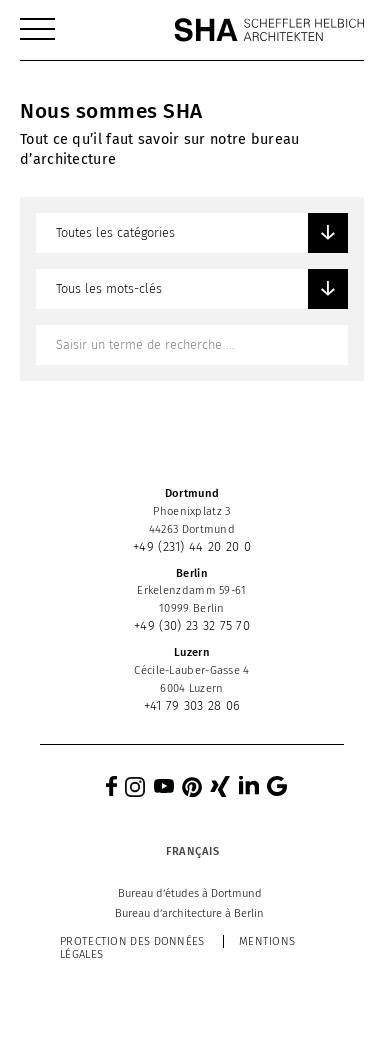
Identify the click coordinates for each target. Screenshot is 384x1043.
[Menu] (37, 30)
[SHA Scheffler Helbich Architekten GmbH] (269, 30)
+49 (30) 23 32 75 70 (192, 625)
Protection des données (132, 941)
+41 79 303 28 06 (192, 705)
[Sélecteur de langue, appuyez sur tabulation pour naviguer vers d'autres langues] (191, 851)
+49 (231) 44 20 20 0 (192, 546)
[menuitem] (37, 30)
